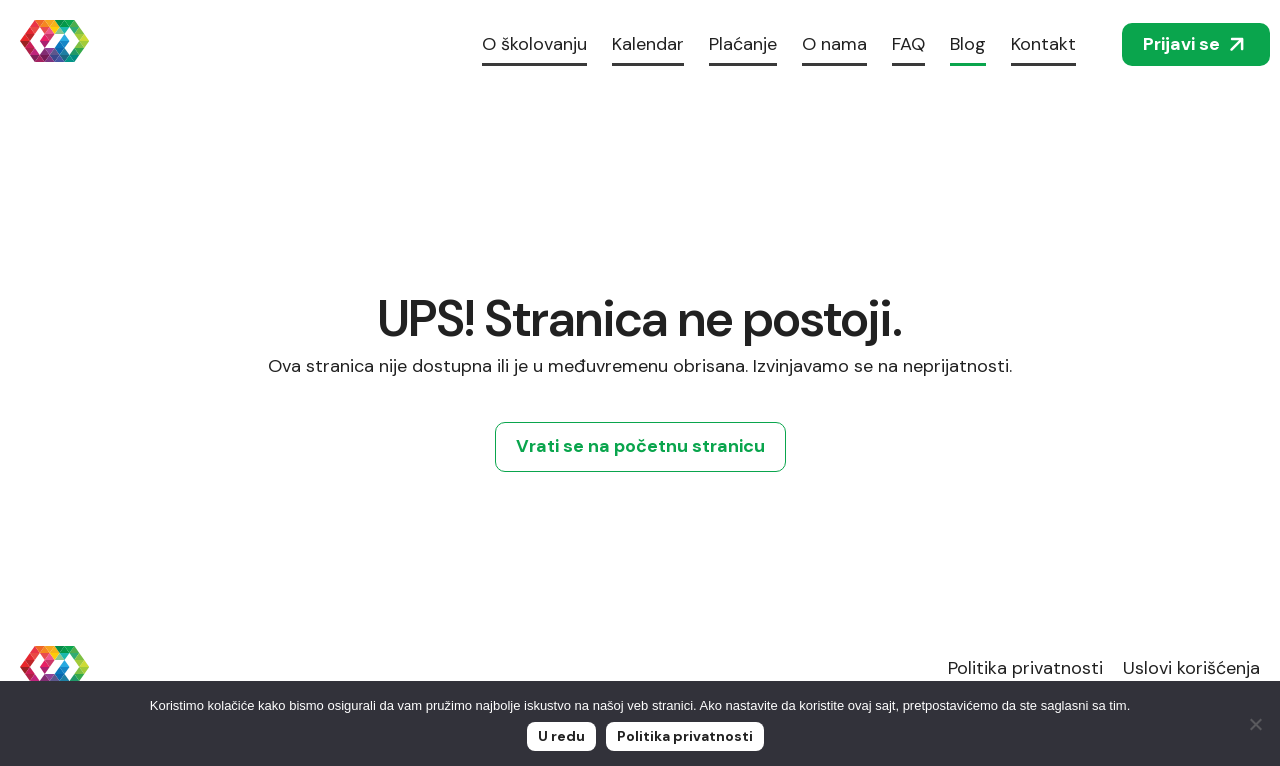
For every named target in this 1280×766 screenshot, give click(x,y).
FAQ (908, 44)
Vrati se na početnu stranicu (640, 446)
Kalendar (648, 44)
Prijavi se (1196, 44)
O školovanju (534, 44)
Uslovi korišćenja (1191, 668)
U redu (561, 736)
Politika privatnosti (1025, 668)
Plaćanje (743, 44)
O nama (834, 44)
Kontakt (1043, 44)
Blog (968, 44)
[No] (1255, 724)
